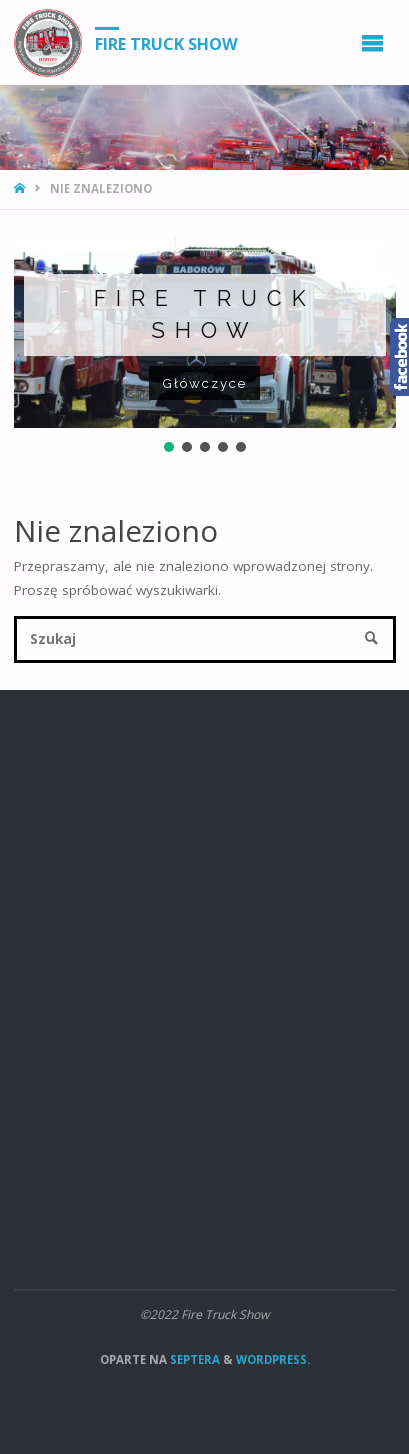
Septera (193, 1359)
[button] (169, 447)
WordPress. (273, 1359)
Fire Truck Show (166, 43)
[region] (205, 346)
